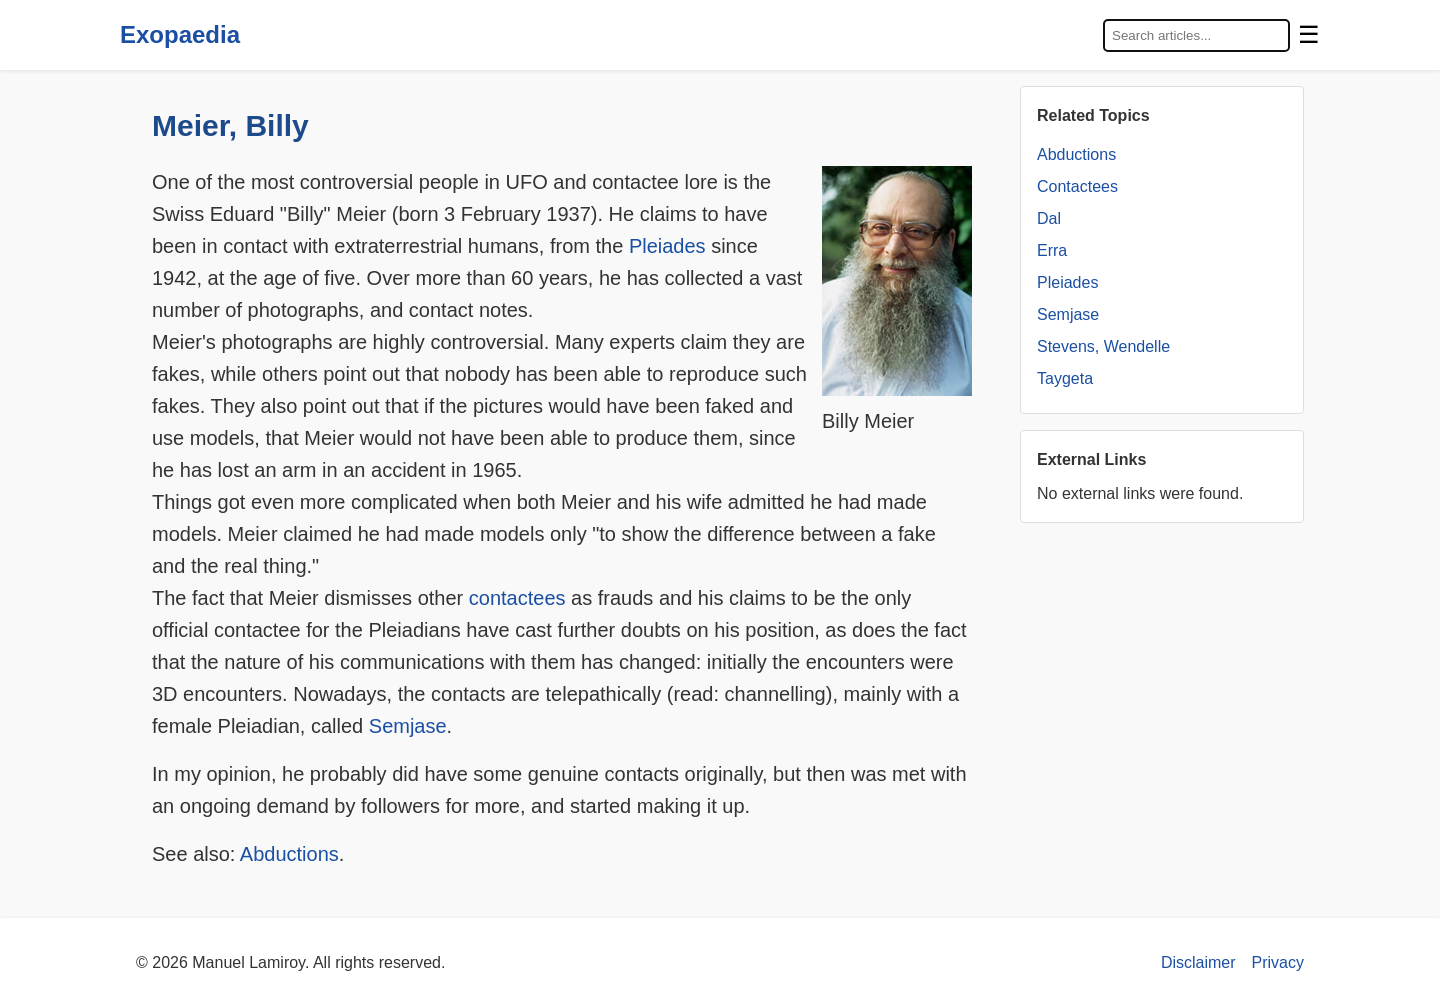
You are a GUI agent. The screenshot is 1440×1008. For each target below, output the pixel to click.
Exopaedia (180, 34)
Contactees (1077, 186)
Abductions (289, 854)
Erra (1052, 250)
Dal (1049, 218)
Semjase (408, 726)
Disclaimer (1198, 962)
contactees (517, 598)
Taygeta (1065, 378)
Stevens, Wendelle (1103, 346)
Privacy (1278, 962)
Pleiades (667, 246)
